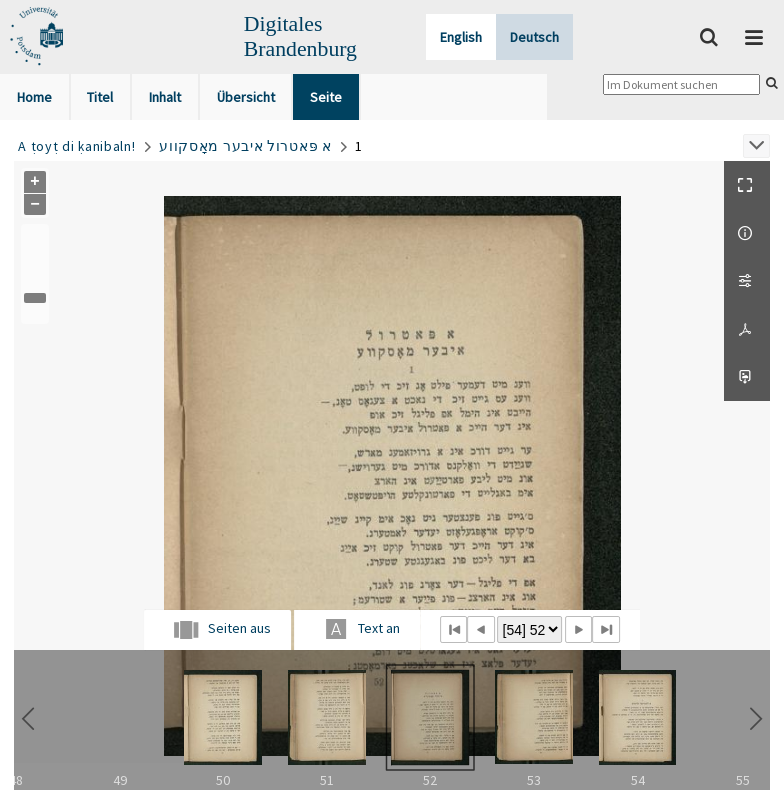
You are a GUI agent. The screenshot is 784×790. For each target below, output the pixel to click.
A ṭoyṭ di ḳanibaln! (76, 146)
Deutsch (534, 37)
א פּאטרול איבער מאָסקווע (245, 146)
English (461, 37)
